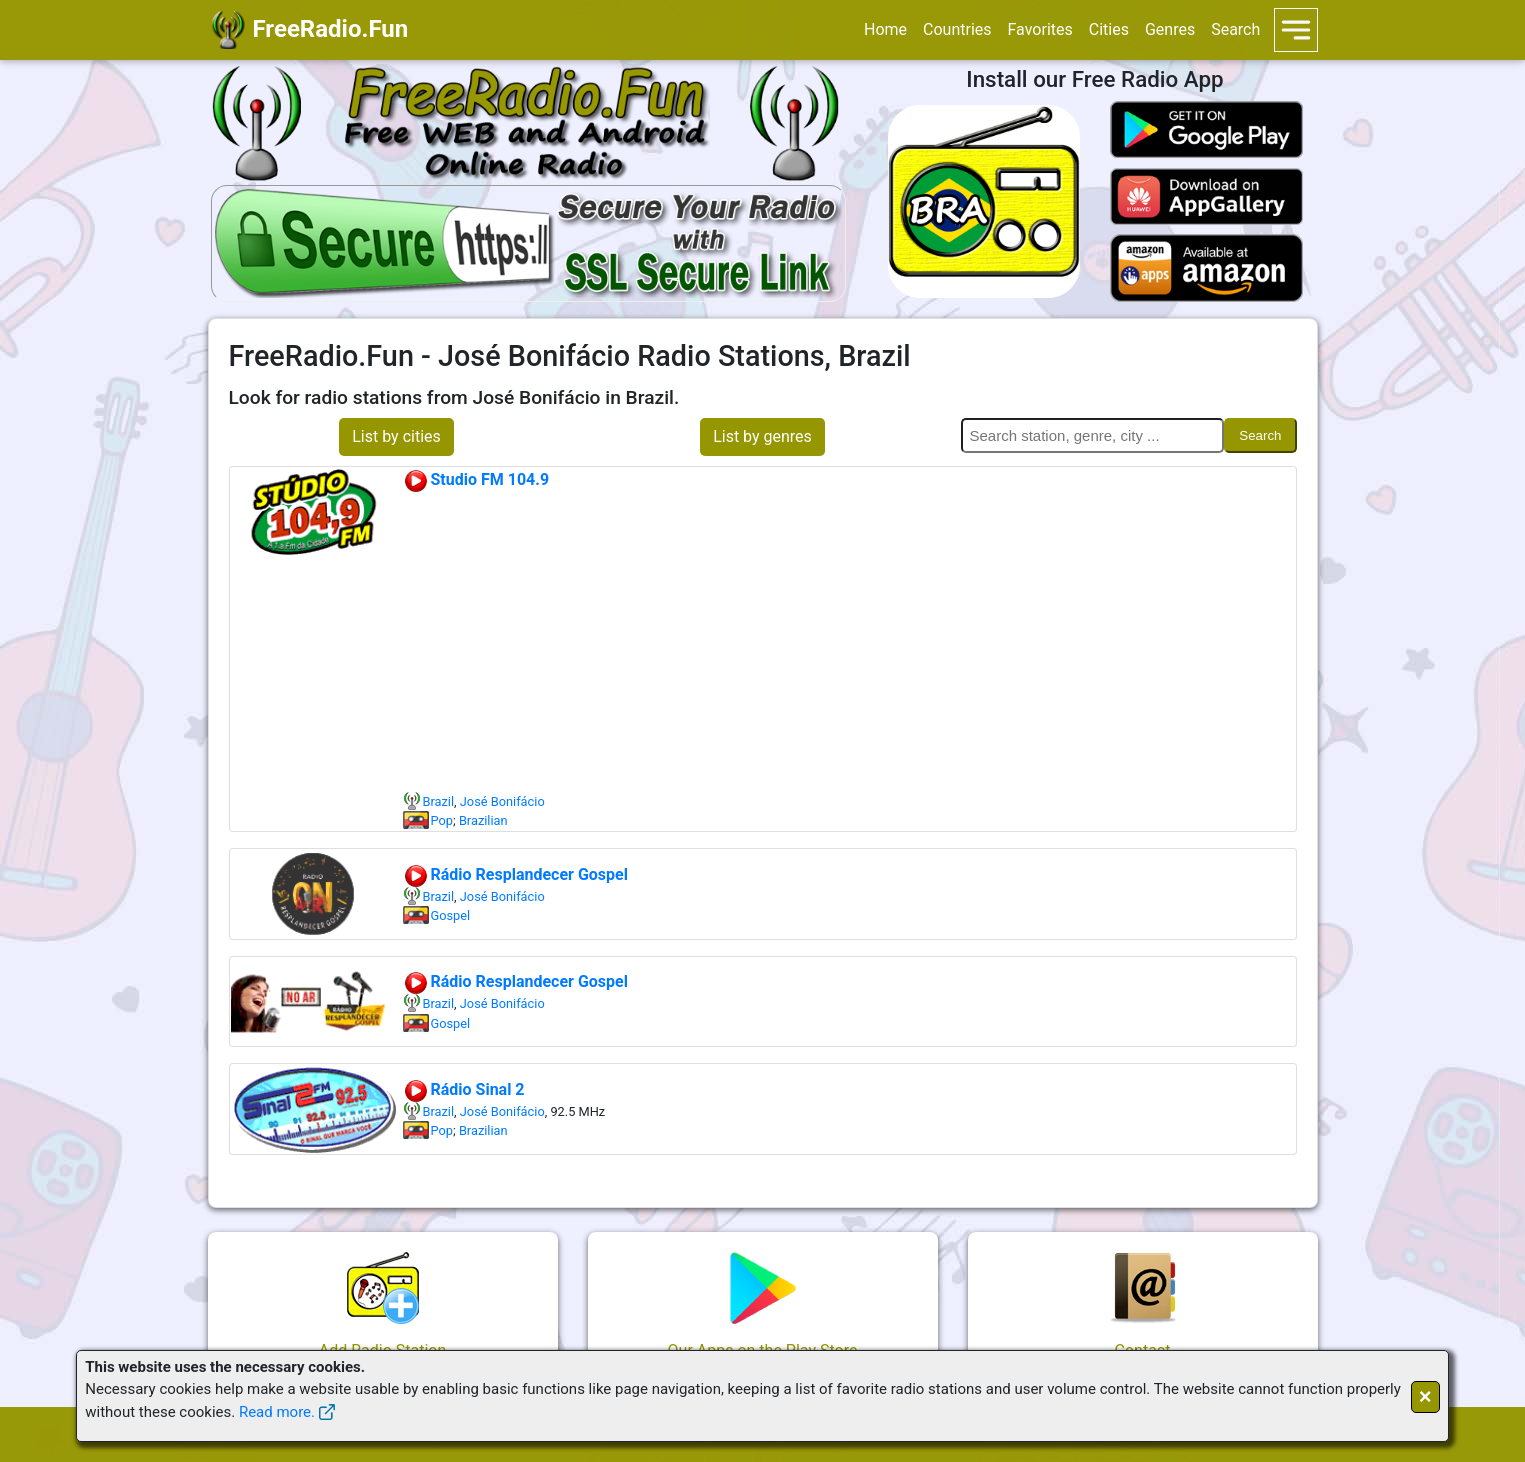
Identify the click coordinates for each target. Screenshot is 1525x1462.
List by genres (762, 436)
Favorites (1040, 29)
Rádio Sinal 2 (464, 1089)
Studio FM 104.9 (476, 479)
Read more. (277, 1412)
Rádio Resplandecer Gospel (515, 874)
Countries (957, 29)
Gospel (451, 915)
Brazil (439, 801)
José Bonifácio (502, 801)
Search (1235, 29)
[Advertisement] (849, 642)
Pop (442, 820)
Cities (1109, 29)
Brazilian (483, 820)
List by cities (396, 436)
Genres (1170, 29)
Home (885, 29)
